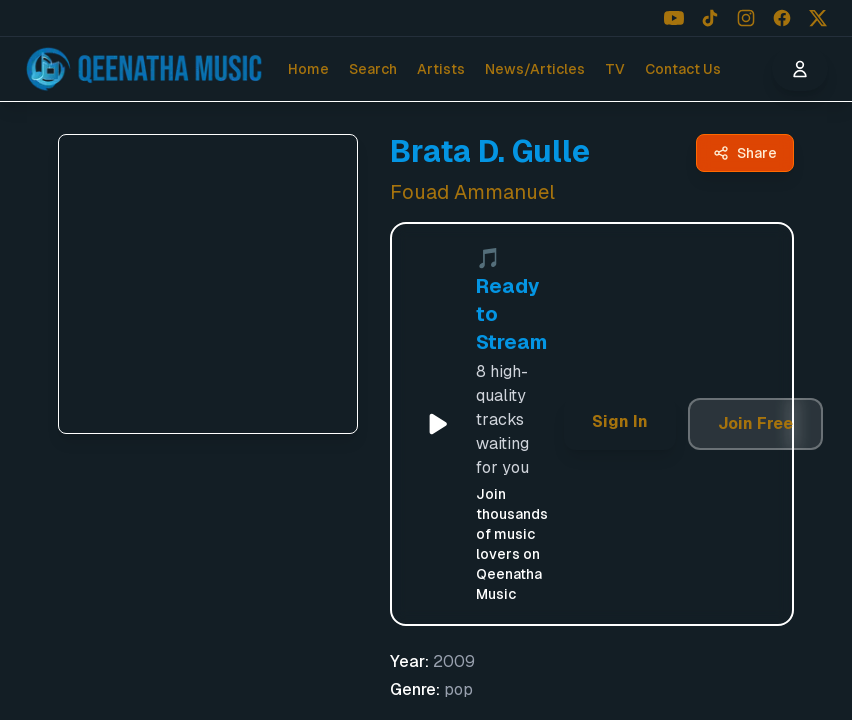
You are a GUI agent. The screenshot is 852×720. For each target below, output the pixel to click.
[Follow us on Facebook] (782, 18)
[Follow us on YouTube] (674, 18)
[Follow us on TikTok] (710, 18)
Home (308, 69)
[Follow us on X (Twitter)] (818, 18)
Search (373, 69)
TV (615, 69)
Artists (441, 69)
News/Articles (535, 69)
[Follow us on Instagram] (746, 18)
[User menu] (800, 69)
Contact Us (683, 69)
